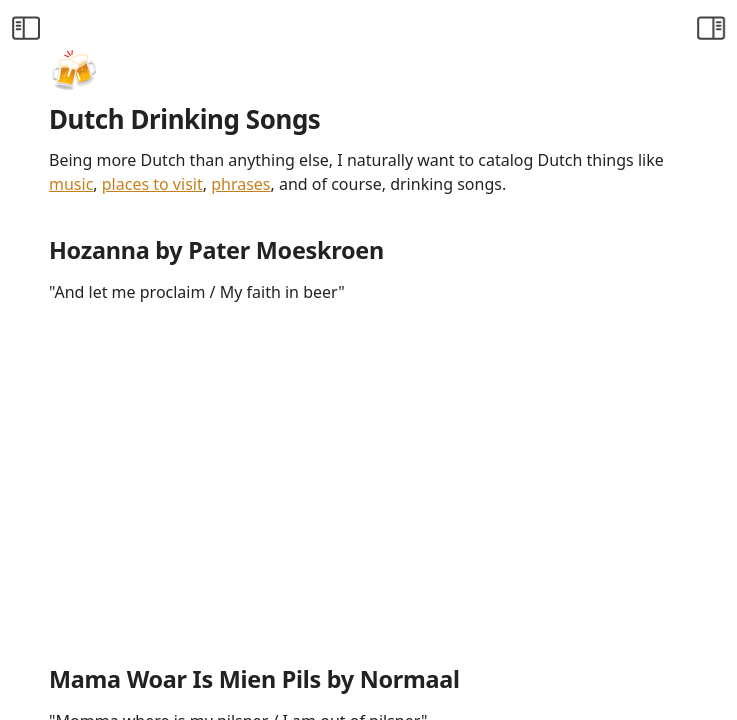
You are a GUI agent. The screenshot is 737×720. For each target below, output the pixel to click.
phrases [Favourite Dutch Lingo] (240, 184)
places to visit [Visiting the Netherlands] (152, 184)
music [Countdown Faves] (71, 184)
